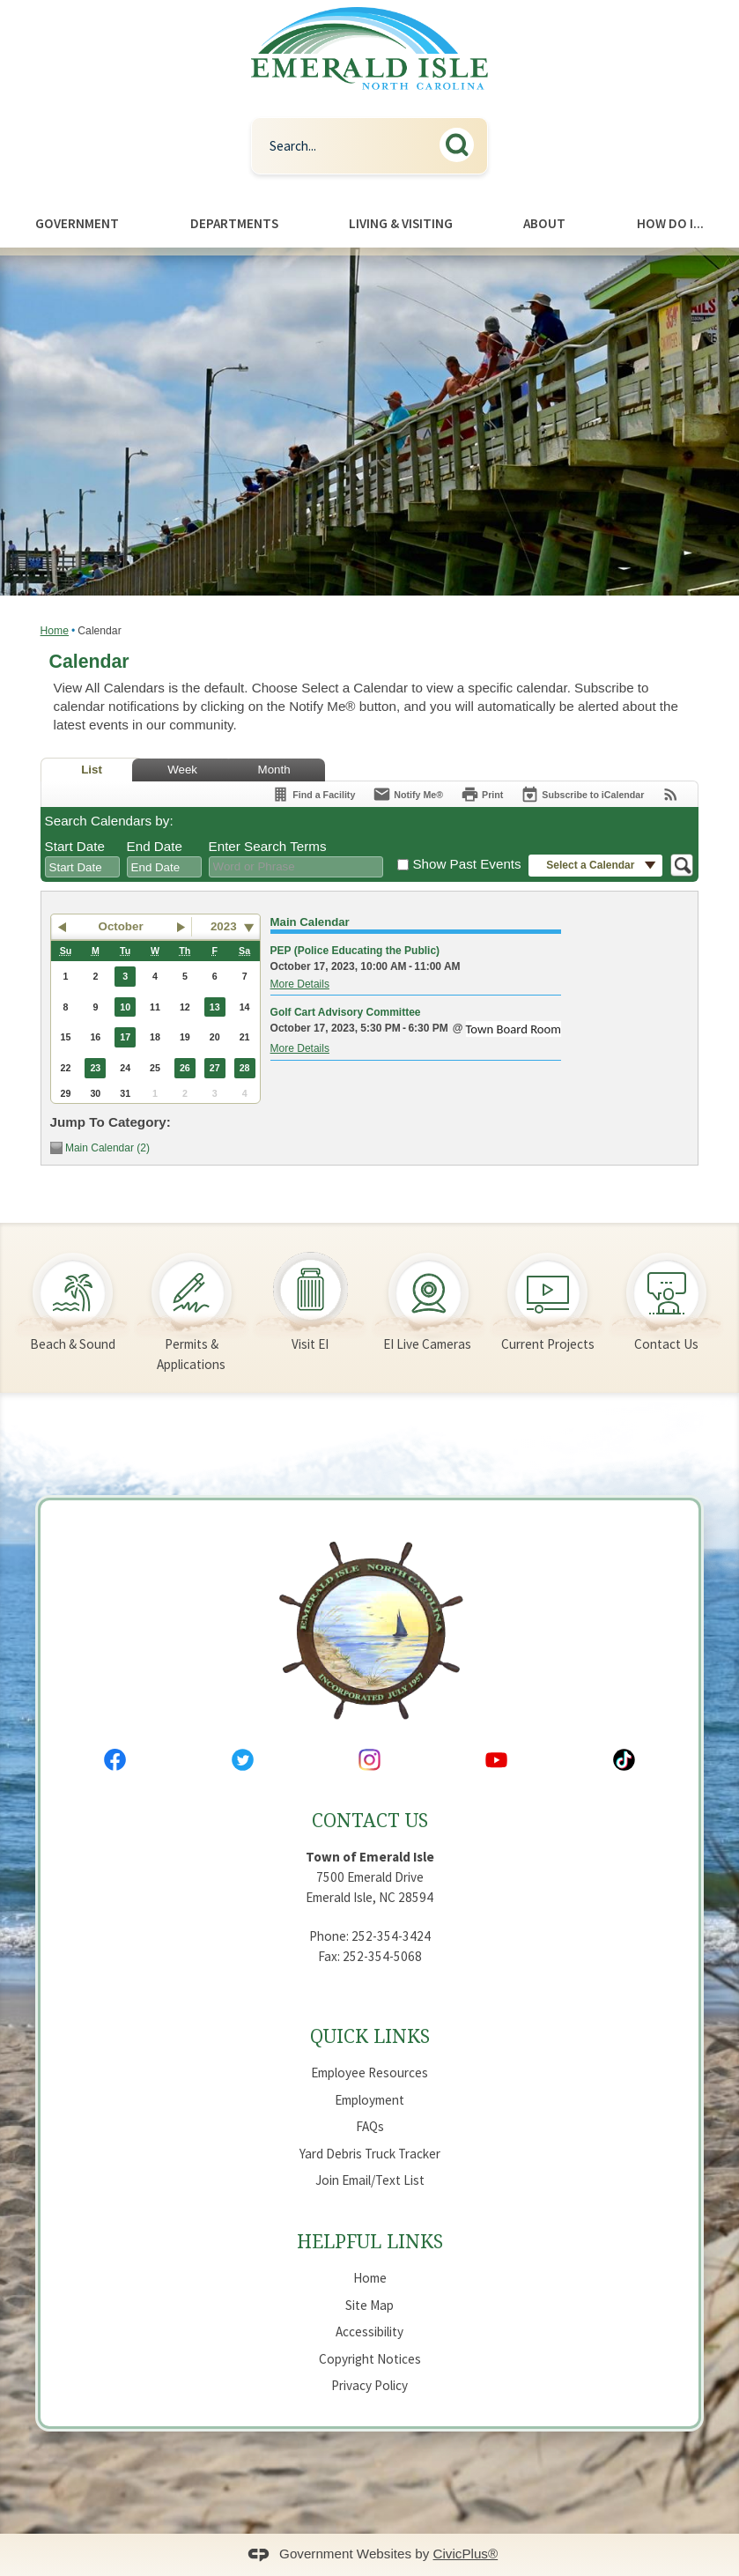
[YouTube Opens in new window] (496, 1760)
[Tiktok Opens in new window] (624, 1760)
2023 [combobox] (224, 926)
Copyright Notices (370, 2358)
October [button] (121, 926)
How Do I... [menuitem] (670, 223)
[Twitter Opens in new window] (243, 1760)
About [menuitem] (544, 223)
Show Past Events (466, 863)
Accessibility (369, 2331)
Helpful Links (370, 2241)
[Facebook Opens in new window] (115, 1760)
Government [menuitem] (77, 223)
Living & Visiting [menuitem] (401, 223)
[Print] (482, 794)
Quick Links (370, 2035)
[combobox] (82, 867)
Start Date (75, 846)
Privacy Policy (369, 2385)
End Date (154, 846)
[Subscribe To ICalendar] (582, 794)
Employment (369, 2099)
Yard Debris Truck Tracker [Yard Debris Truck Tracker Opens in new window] (369, 2153)
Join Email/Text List (370, 2180)
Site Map (369, 2305)
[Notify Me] (408, 794)
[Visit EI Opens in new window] (310, 1291)
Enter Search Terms (268, 846)
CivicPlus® (466, 2553)
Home (55, 631)
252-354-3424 (391, 1936)
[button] (462, 142)
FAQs (370, 2126)
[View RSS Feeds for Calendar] (670, 794)
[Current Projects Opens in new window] (547, 1291)
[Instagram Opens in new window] (369, 1760)
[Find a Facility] (313, 794)
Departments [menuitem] (234, 223)
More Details (299, 984)
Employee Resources (369, 2072)
